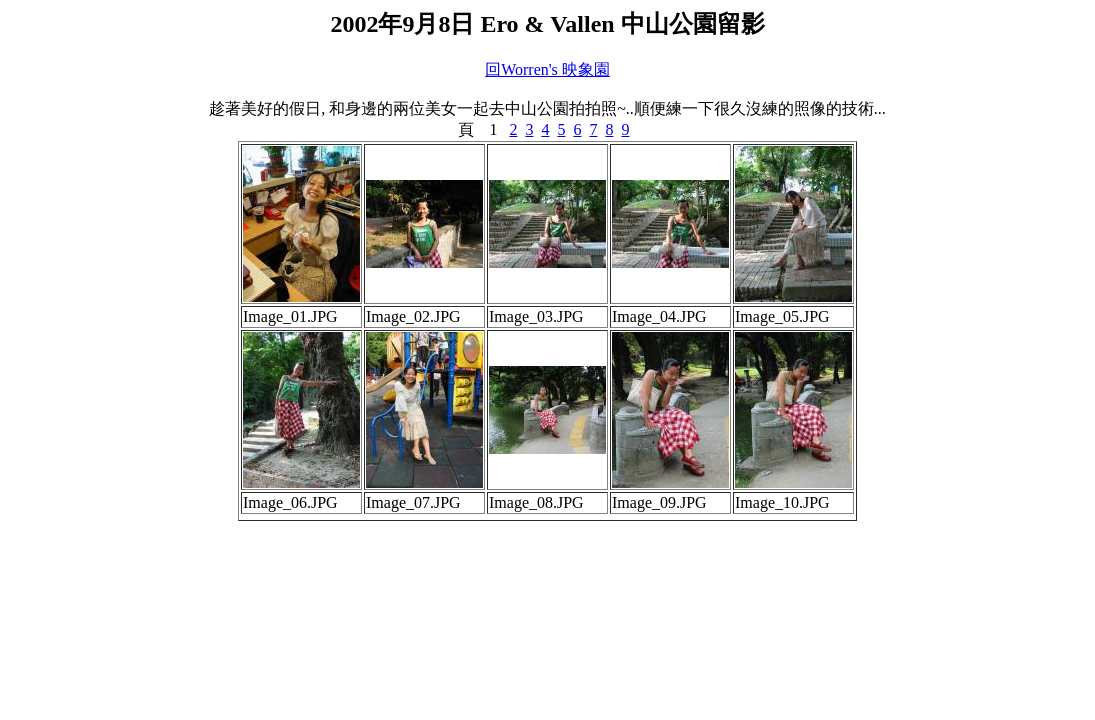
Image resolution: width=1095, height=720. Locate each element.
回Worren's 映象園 (547, 69)
